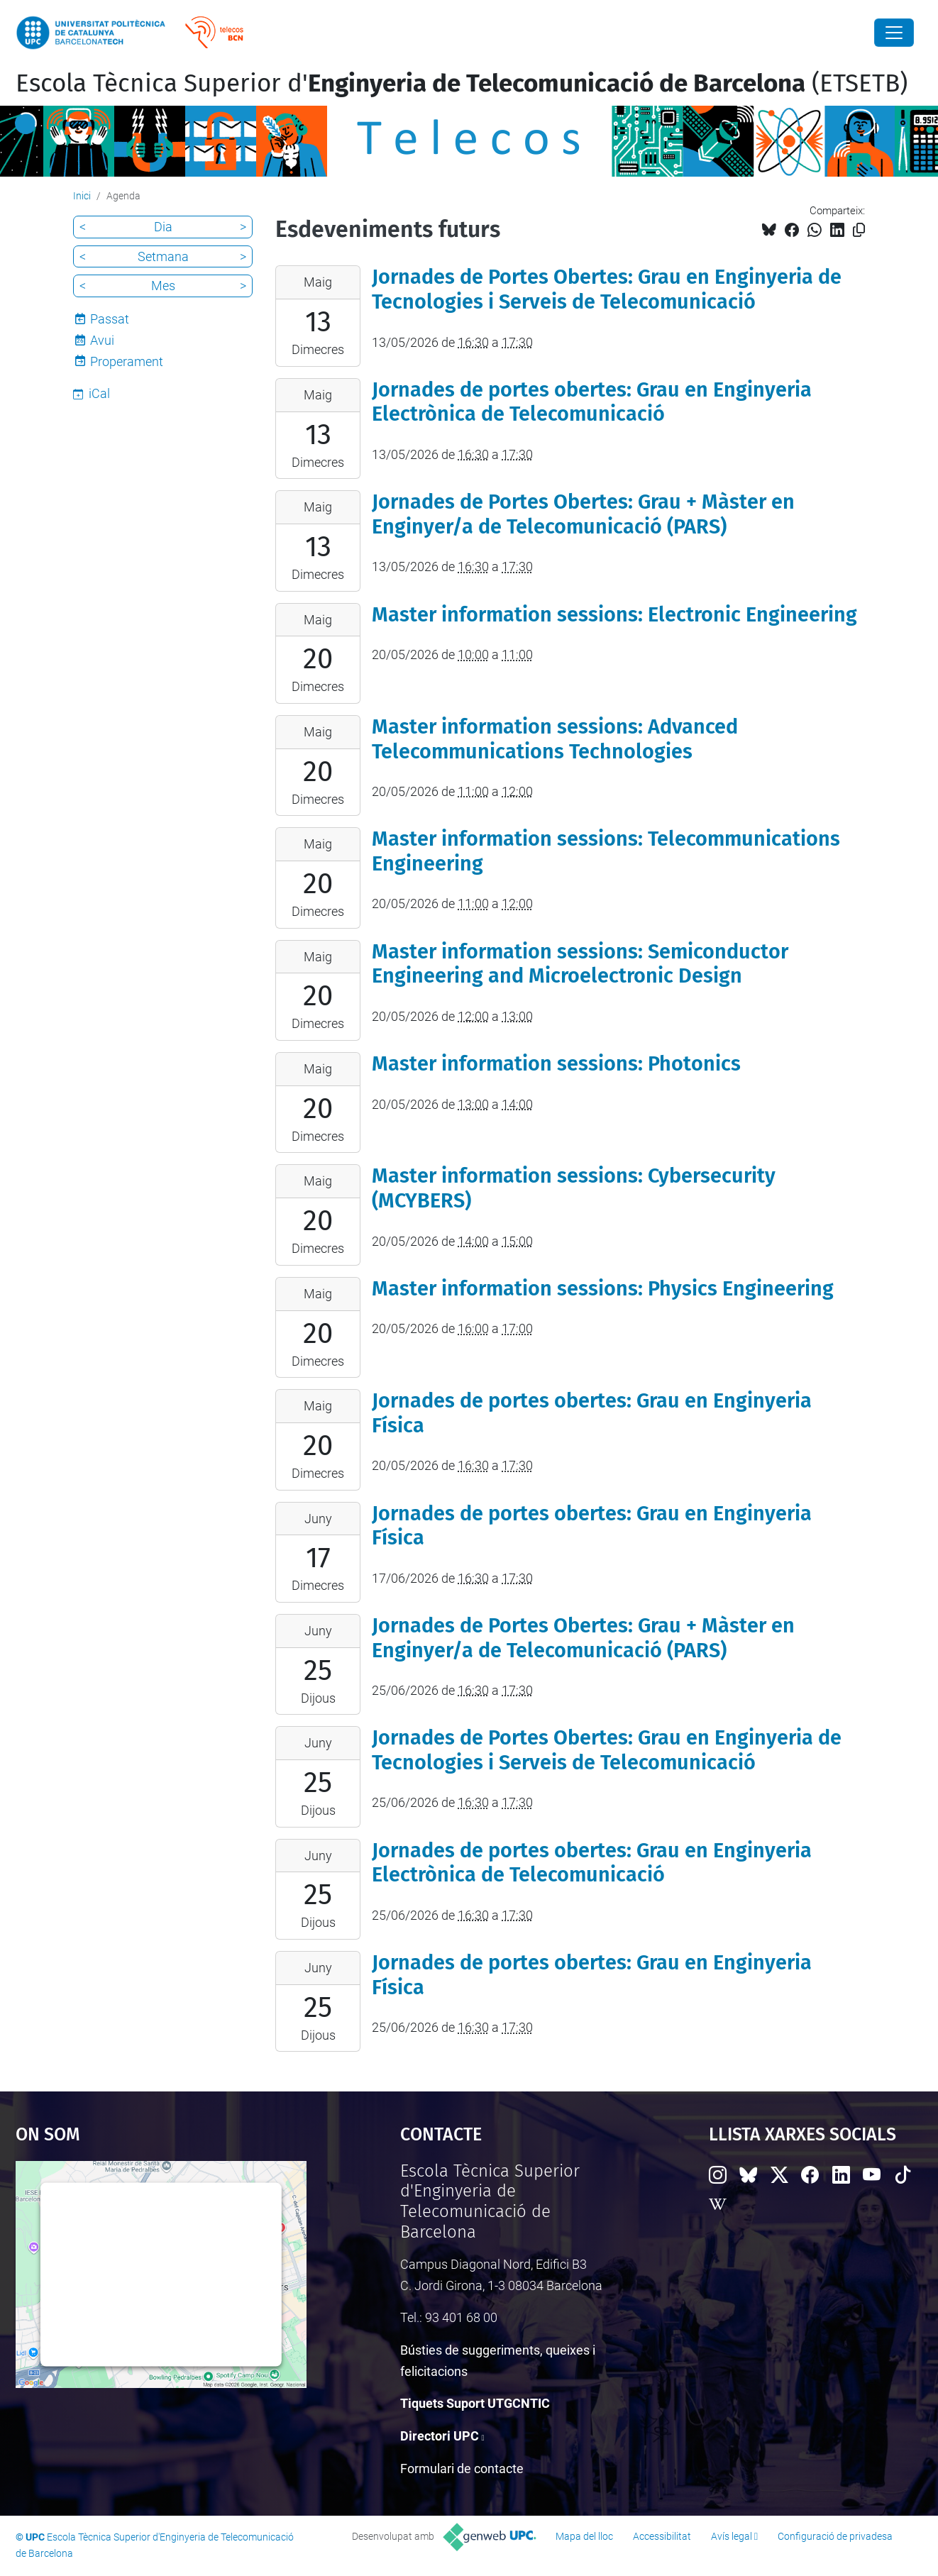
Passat (109, 318)
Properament (126, 361)
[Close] (894, 32)
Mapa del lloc (584, 2536)
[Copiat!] (859, 230)
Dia (163, 226)
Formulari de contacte (462, 2468)
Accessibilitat (662, 2536)
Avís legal (731, 2536)
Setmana (163, 256)
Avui (102, 340)
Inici (82, 195)
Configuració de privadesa (835, 2536)
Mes (163, 285)
